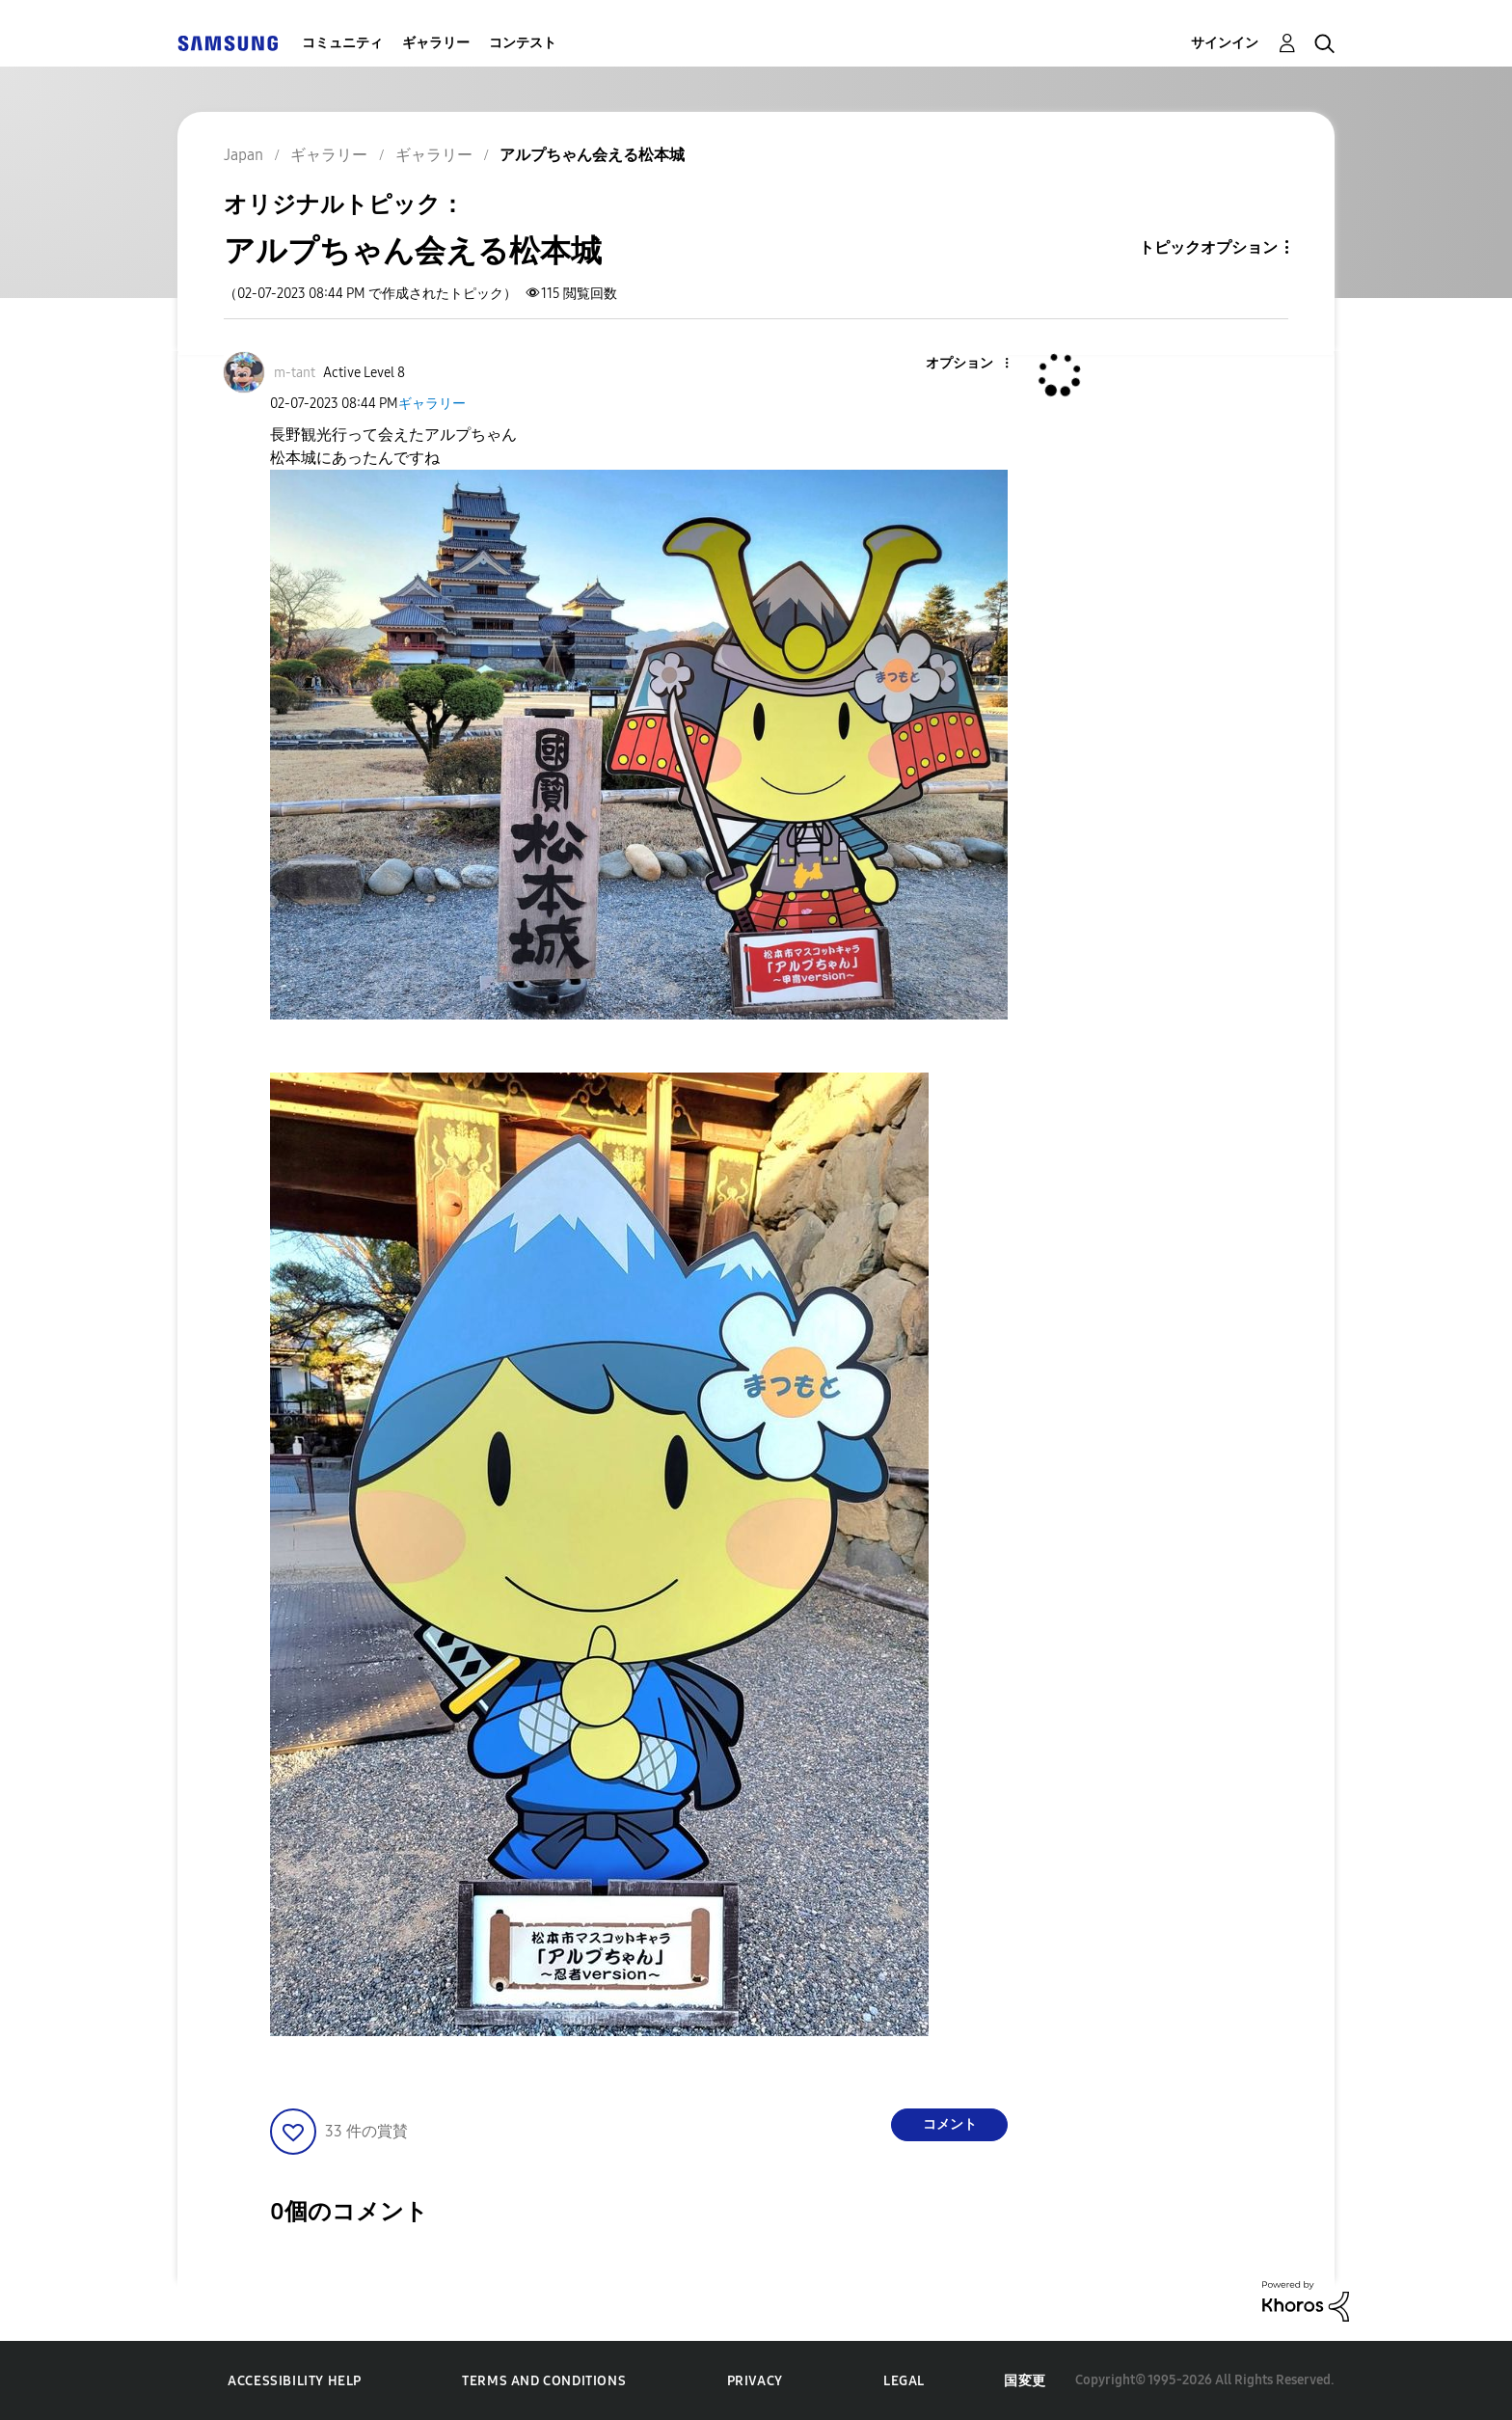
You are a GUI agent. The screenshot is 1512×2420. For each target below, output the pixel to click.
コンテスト (522, 43)
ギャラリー (436, 43)
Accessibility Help (295, 2381)
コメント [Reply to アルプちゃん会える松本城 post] (950, 2124)
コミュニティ (342, 43)
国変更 (1025, 2381)
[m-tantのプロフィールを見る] (294, 373)
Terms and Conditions (544, 2381)
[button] (975, 364)
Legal (904, 2381)
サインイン (1224, 43)
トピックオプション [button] (1208, 247)
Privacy (755, 2381)
